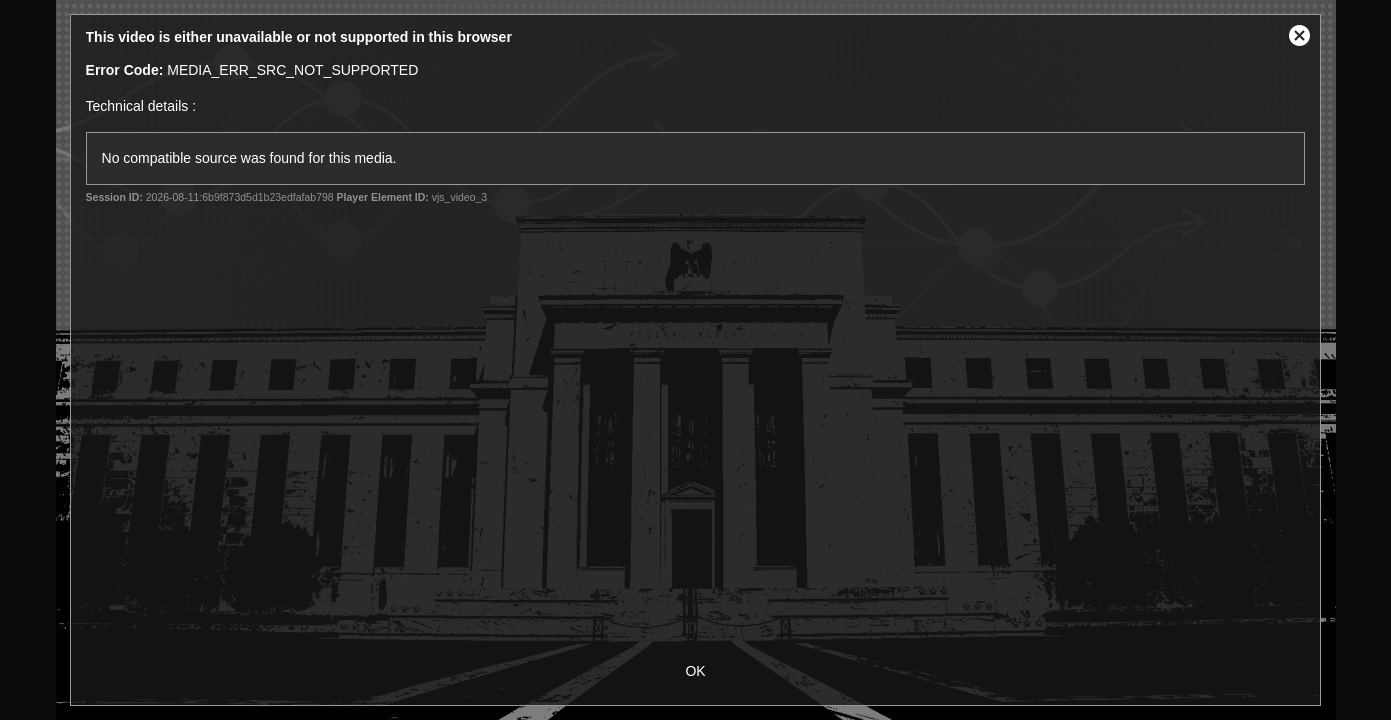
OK (695, 671)
